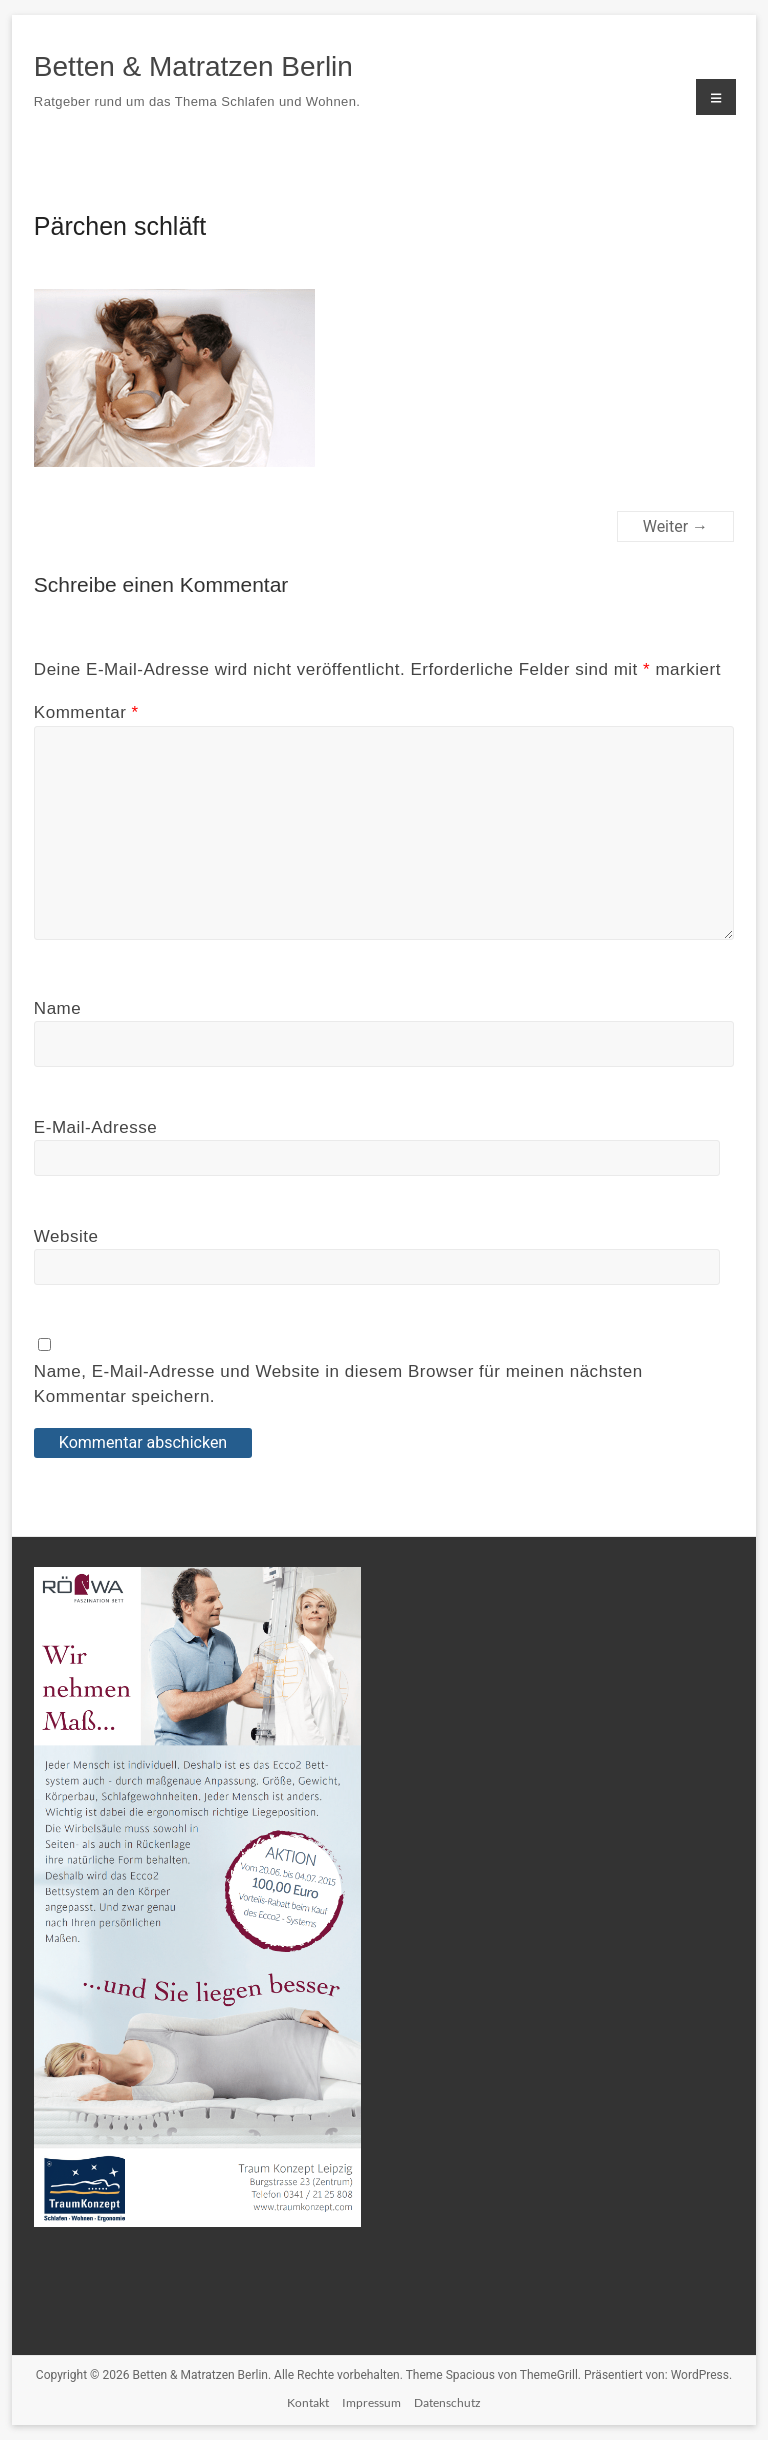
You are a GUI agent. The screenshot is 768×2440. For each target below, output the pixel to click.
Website (66, 1236)
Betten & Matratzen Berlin (193, 66)
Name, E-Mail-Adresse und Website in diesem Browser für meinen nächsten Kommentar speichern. (338, 1384)
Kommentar (86, 712)
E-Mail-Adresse (95, 1127)
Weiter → (675, 526)
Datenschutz (447, 2402)
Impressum (371, 2402)
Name (57, 1008)
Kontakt (308, 2402)
